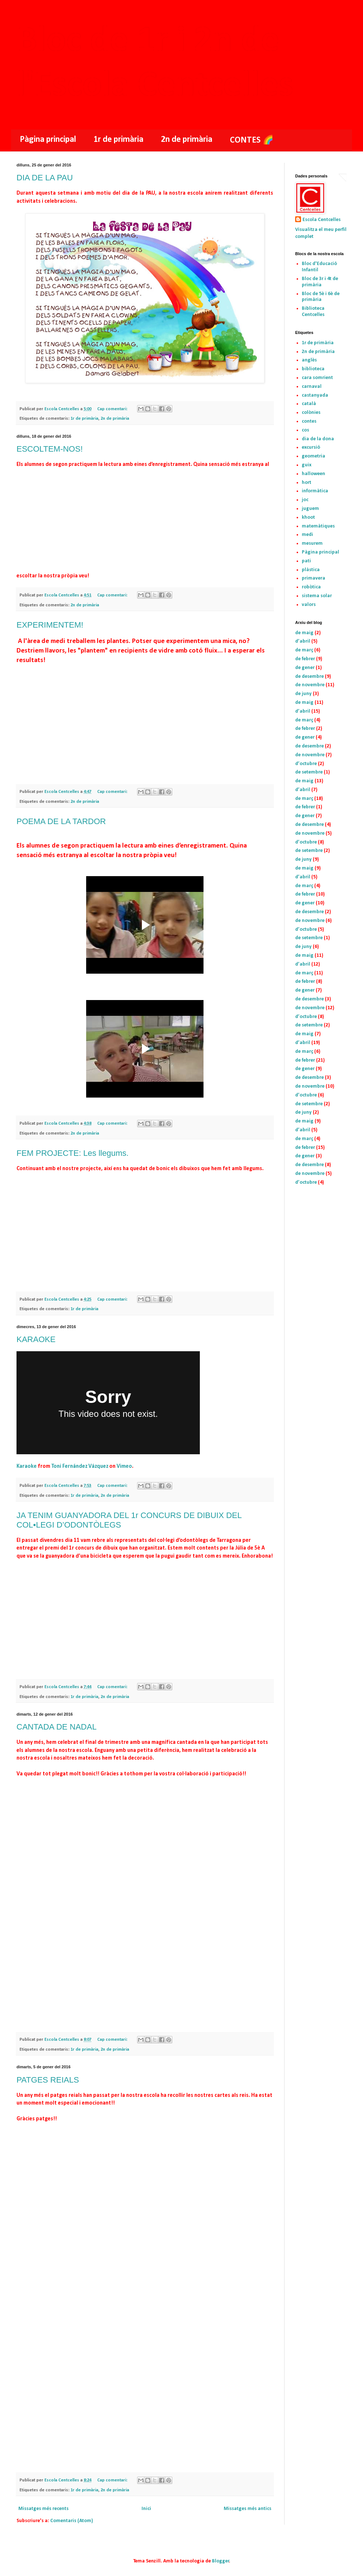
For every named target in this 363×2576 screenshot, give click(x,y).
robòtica (311, 587)
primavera (313, 578)
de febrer (305, 659)
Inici (146, 2508)
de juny (303, 694)
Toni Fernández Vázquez (79, 1466)
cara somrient (317, 378)
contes (309, 421)
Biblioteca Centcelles (313, 311)
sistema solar (317, 596)
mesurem (312, 543)
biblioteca (313, 369)
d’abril (302, 641)
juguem (310, 508)
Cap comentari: (112, 409)
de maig (304, 633)
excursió (311, 447)
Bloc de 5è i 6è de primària (321, 297)
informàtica (315, 491)
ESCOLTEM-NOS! (49, 448)
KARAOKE (35, 1339)
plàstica (311, 570)
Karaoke (26, 1466)
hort (306, 482)
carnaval (312, 386)
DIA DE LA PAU (44, 177)
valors (309, 604)
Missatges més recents (43, 2508)
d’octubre (306, 764)
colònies (311, 412)
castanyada (315, 395)
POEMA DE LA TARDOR (61, 821)
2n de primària (186, 139)
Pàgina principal (48, 139)
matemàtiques (318, 526)
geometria (313, 456)
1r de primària (118, 139)
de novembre (309, 685)
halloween (313, 474)
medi (307, 534)
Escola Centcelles (321, 220)
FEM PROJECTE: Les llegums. (72, 1153)
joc (305, 500)
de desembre (309, 676)
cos (305, 430)
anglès (309, 360)
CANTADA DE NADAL (56, 1726)
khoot (308, 517)
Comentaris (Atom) (71, 2521)
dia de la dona (318, 439)
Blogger (220, 2561)
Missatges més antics (247, 2508)
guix (306, 465)
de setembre (309, 772)
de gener (305, 667)
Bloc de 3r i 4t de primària (320, 282)
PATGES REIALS (47, 2079)
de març (304, 650)
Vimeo (124, 1466)
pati (306, 561)
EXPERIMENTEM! (49, 624)
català (309, 404)
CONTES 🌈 (252, 140)
